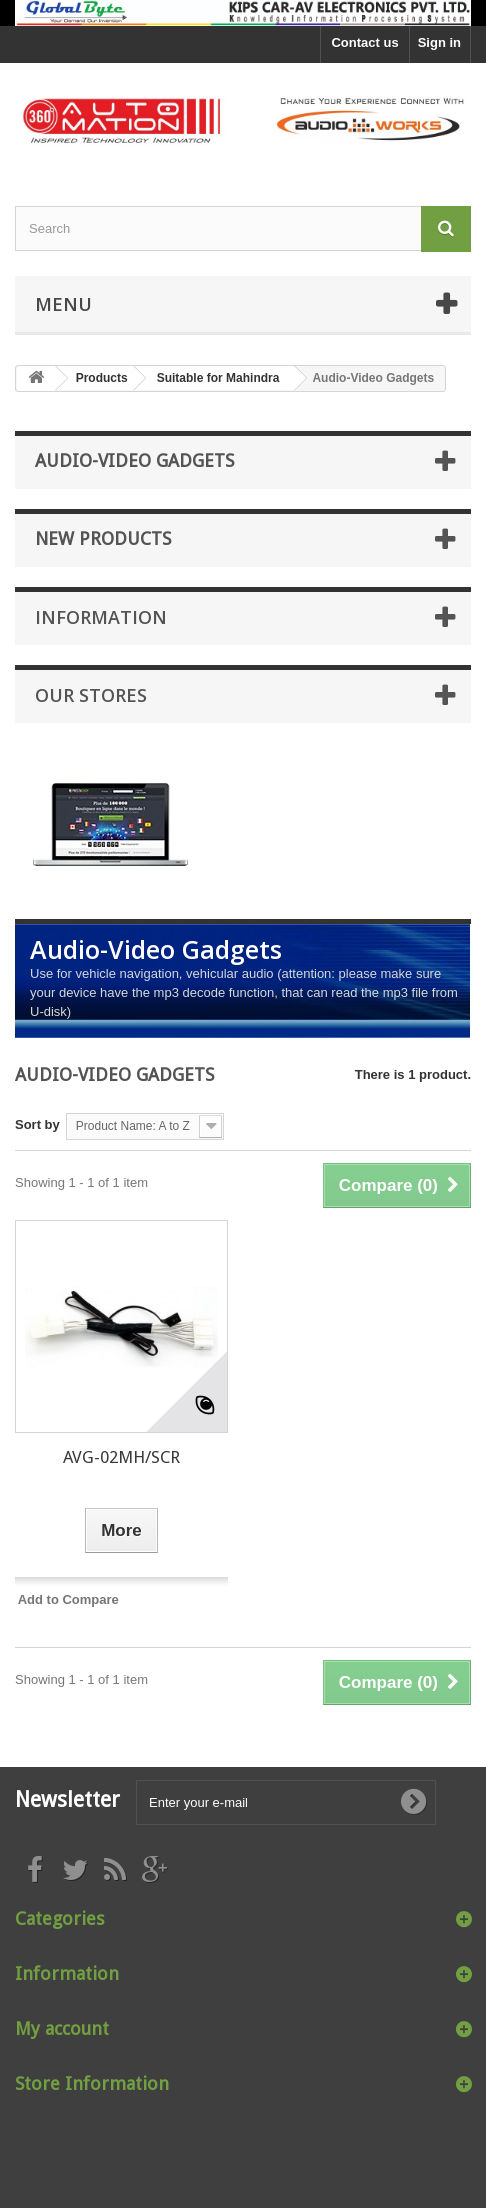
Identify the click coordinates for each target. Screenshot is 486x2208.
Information (101, 617)
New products (103, 538)
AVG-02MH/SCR (121, 1457)
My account (62, 2028)
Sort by (37, 1124)
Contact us (364, 42)
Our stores (91, 695)
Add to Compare (68, 1599)
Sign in (439, 42)
